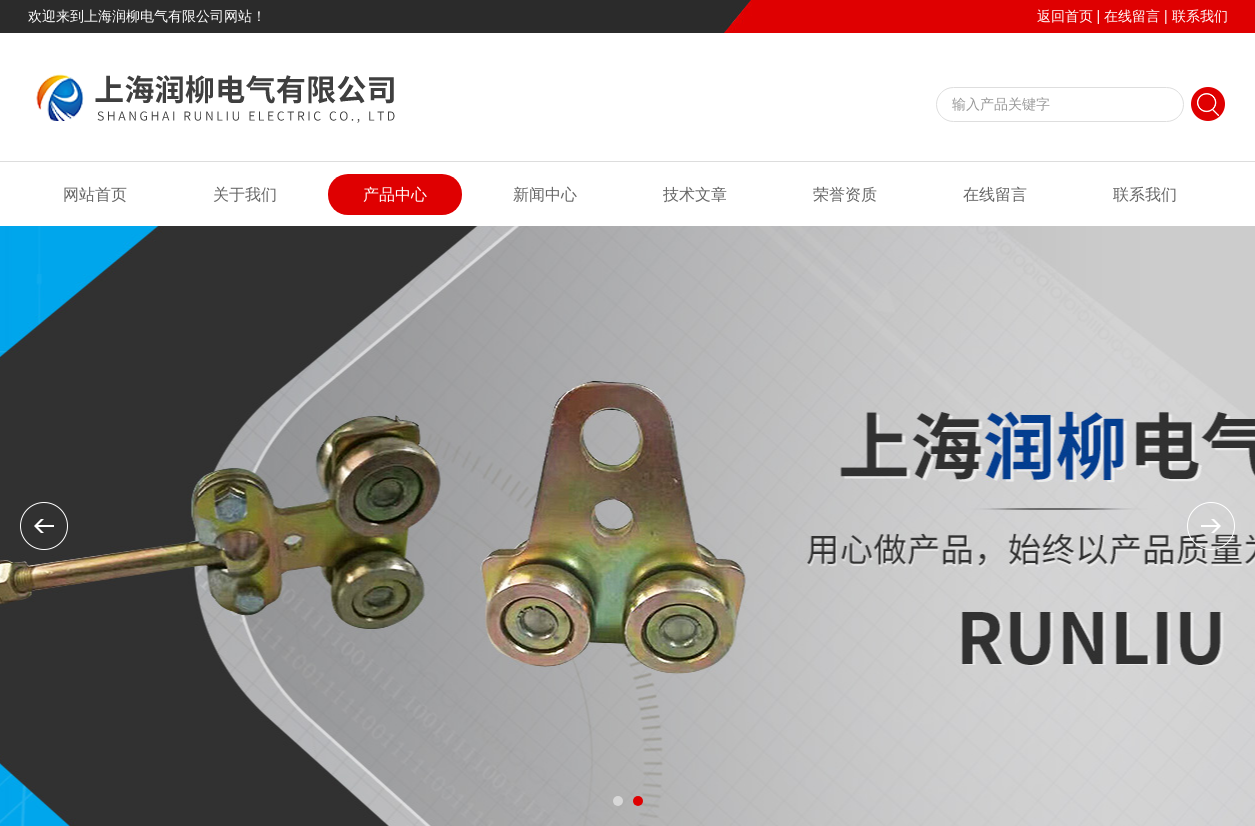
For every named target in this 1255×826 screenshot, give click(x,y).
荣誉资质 (845, 194)
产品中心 (395, 194)
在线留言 (1132, 16)
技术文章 (695, 194)
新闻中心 (545, 194)
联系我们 (1200, 16)
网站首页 (95, 194)
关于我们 (245, 194)
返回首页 (1065, 16)
